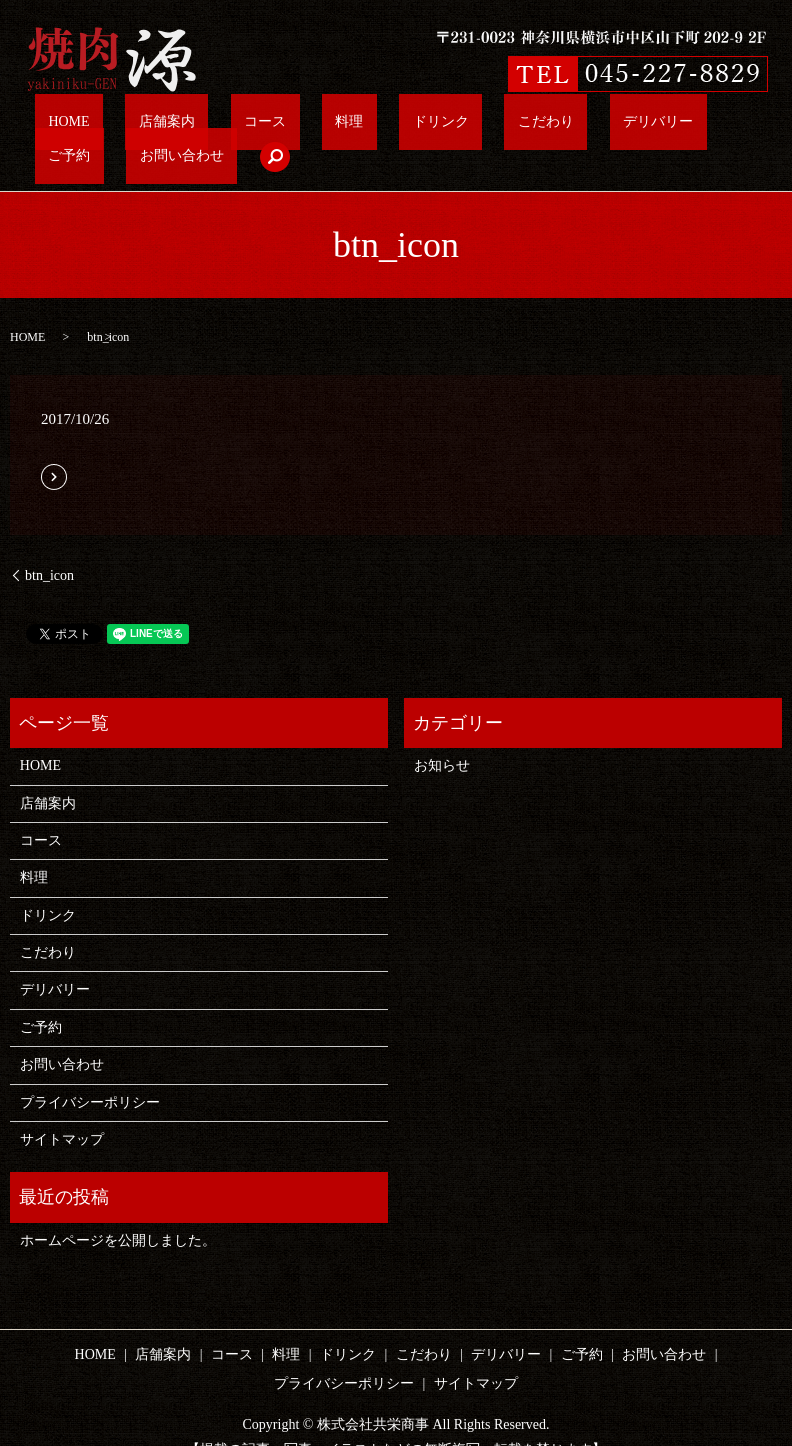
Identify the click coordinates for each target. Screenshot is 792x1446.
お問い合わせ (642, 126)
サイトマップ (62, 1108)
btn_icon (49, 544)
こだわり (406, 126)
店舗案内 (147, 126)
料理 (270, 126)
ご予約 (560, 126)
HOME (79, 126)
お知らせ (442, 734)
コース (214, 126)
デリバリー (486, 126)
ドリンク (331, 126)
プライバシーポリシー (90, 1071)
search (718, 126)
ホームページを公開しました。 (118, 1209)
